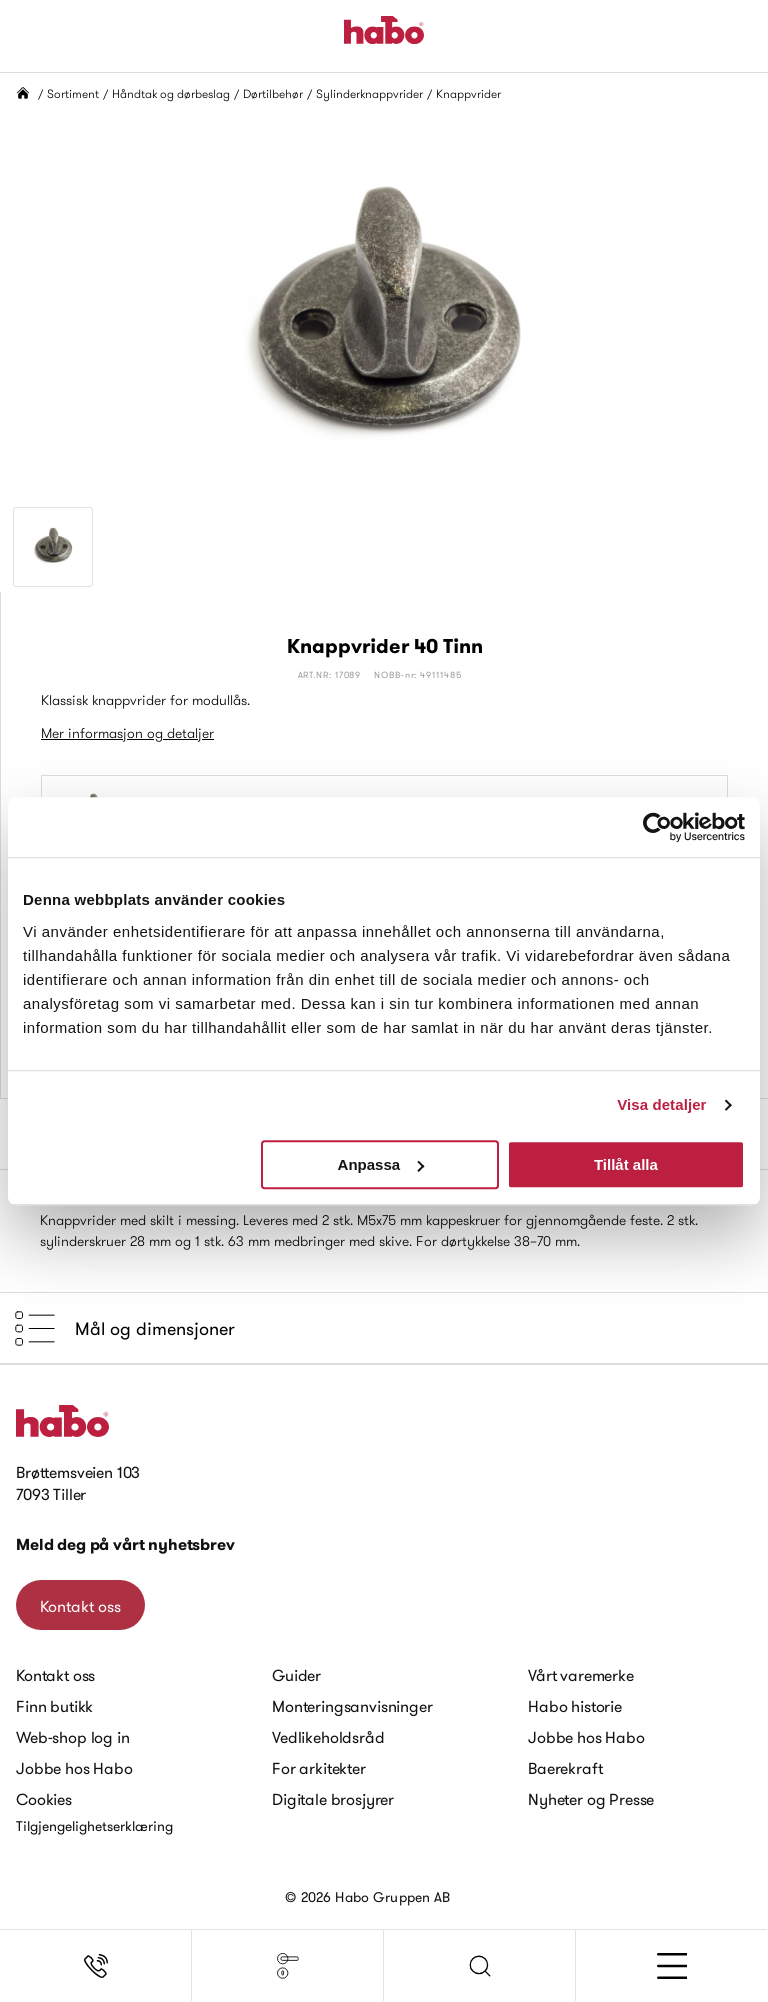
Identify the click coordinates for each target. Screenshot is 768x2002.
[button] (480, 1966)
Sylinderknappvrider (369, 93)
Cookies (44, 1799)
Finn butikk (54, 1706)
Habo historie (575, 1706)
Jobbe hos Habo (74, 1768)
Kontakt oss (80, 1606)
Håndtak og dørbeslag (171, 93)
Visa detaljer (661, 1104)
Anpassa (381, 1164)
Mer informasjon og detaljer (127, 733)
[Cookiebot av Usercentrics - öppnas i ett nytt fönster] (657, 827)
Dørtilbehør (273, 93)
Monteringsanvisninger (352, 1706)
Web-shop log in (73, 1737)
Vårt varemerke (581, 1675)
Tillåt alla (626, 1164)
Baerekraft (565, 1768)
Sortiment (73, 93)
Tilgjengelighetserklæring (94, 1826)
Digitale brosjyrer (333, 1799)
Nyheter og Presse (591, 1799)
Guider (296, 1675)
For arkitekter (319, 1768)
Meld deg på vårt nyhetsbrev (125, 1544)
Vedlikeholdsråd (328, 1737)
